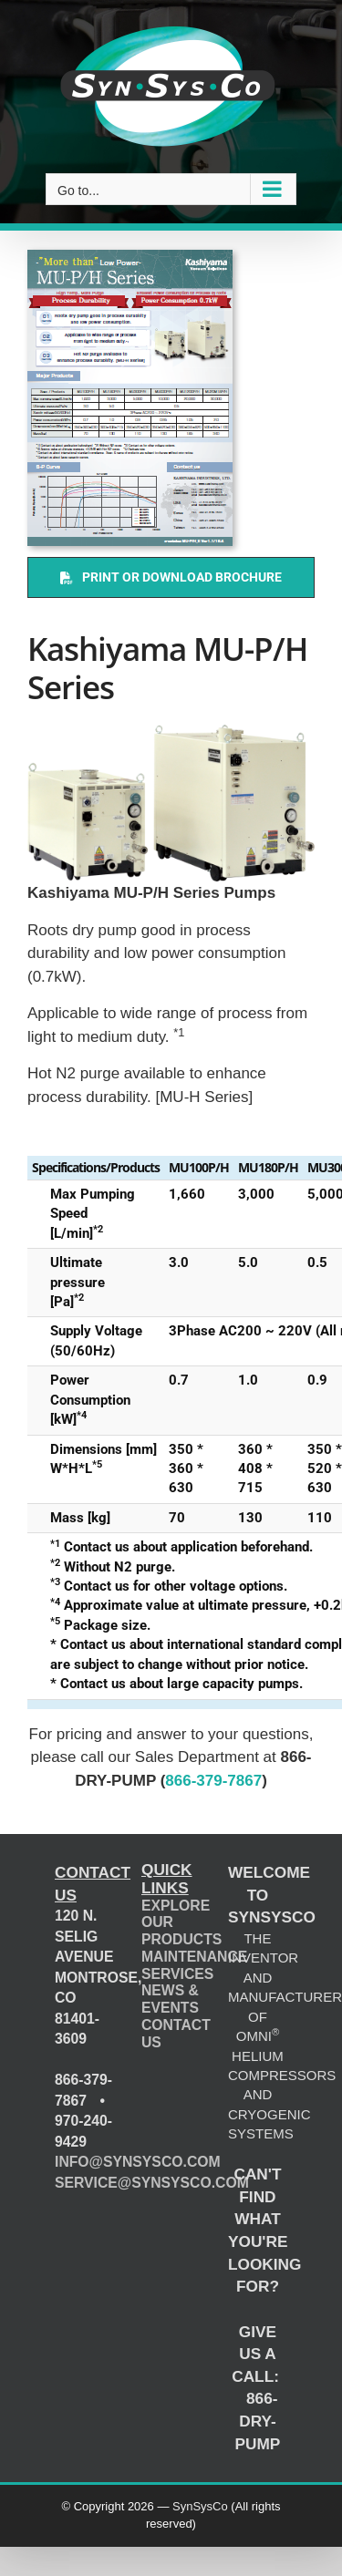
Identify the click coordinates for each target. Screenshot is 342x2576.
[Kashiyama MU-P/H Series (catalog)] (130, 398)
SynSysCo (200, 2506)
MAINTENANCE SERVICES (194, 1965)
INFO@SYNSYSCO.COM (138, 2161)
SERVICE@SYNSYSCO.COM (152, 2182)
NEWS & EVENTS (170, 1999)
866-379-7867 (213, 1780)
